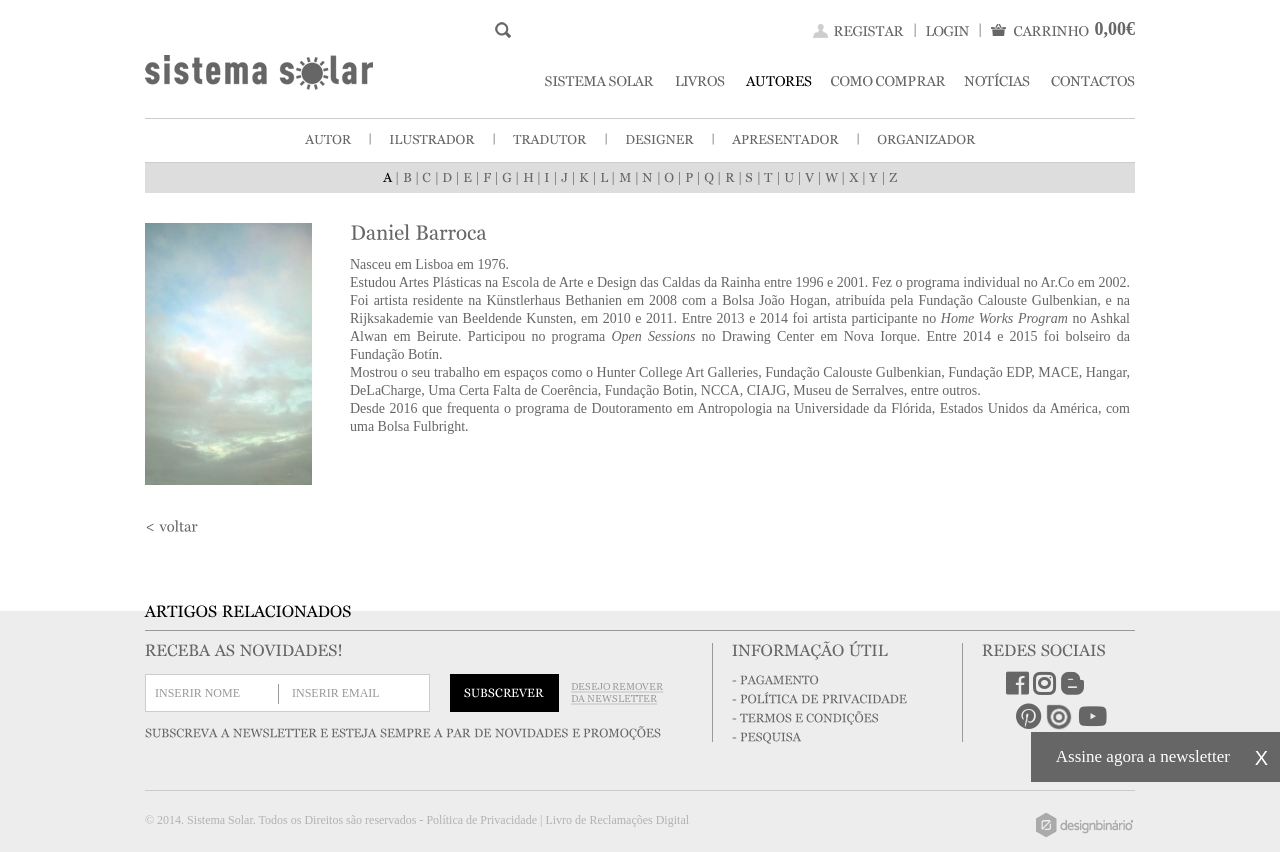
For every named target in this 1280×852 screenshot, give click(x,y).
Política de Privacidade (481, 820)
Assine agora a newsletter (1143, 756)
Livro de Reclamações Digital (617, 820)
